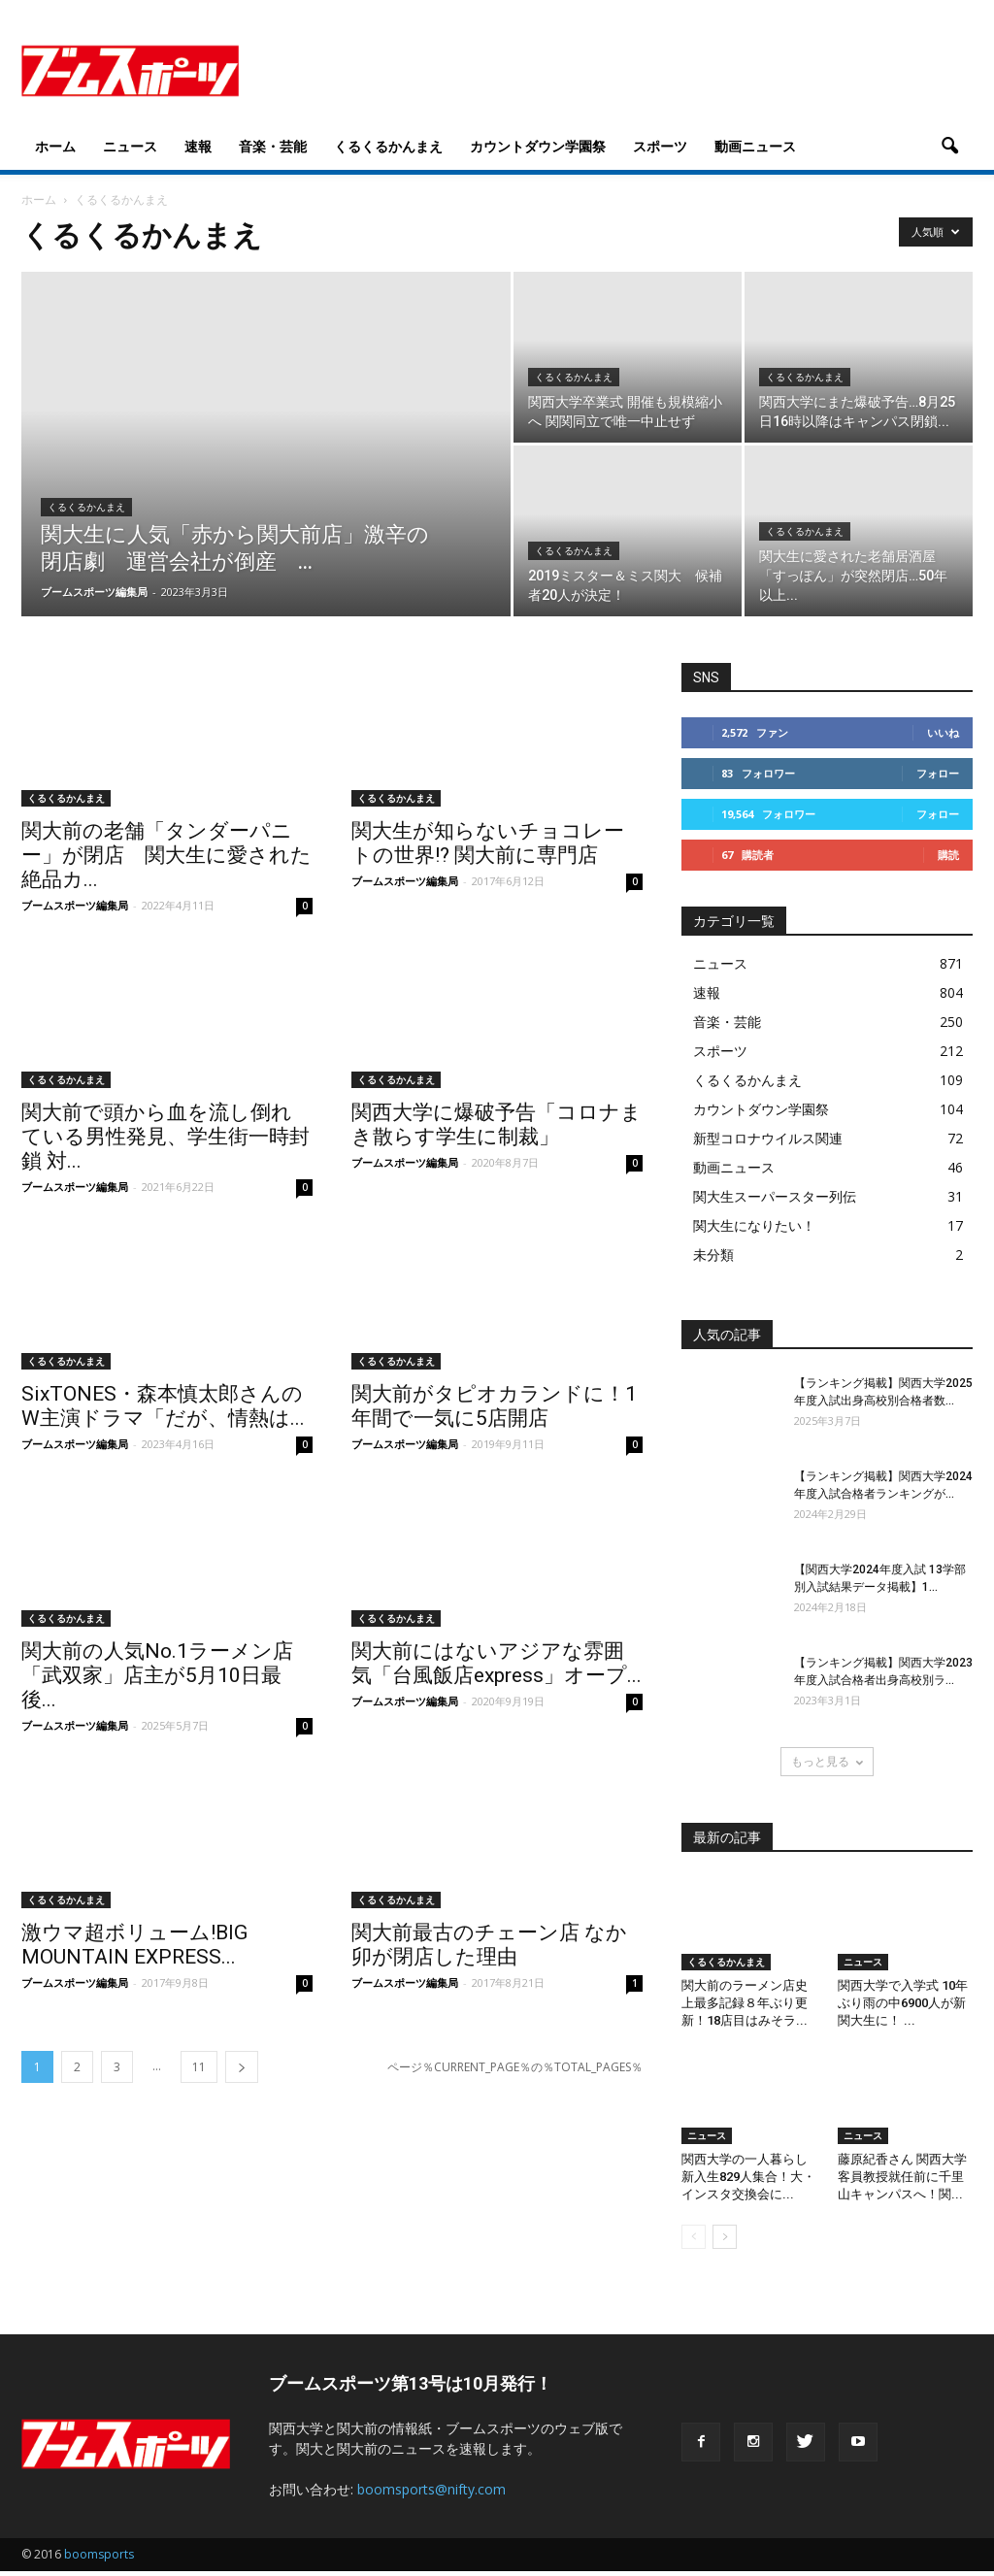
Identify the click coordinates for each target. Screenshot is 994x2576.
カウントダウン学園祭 (538, 146)
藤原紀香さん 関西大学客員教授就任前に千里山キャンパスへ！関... (902, 2176)
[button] (949, 146)
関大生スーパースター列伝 (774, 1196)
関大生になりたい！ (754, 1225)
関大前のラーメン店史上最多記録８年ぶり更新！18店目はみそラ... (744, 2003)
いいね (943, 732)
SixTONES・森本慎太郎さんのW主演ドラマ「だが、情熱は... (163, 1406)
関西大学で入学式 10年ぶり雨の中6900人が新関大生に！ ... (903, 2003)
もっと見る (827, 1761)
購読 (948, 854)
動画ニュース (755, 146)
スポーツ (660, 146)
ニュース (130, 146)
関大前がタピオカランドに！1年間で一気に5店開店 (494, 1406)
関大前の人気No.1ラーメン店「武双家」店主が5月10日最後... (157, 1675)
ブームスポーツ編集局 (94, 591)
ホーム (55, 146)
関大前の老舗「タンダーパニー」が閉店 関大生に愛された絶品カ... (166, 855)
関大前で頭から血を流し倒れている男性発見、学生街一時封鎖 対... (165, 1136)
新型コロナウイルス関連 (768, 1138)
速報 (198, 146)
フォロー (937, 773)
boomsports (99, 2554)
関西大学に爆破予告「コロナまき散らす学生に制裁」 (496, 1124)
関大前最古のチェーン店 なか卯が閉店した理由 (489, 1944)
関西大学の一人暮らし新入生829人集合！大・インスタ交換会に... (748, 2176)
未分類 (713, 1254)
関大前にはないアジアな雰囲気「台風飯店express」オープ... (496, 1663)
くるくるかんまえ (388, 146)
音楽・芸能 (273, 146)
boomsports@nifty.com (431, 2489)
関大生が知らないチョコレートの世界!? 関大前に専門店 (487, 843)
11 (199, 2067)
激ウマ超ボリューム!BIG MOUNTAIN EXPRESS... (134, 1944)
